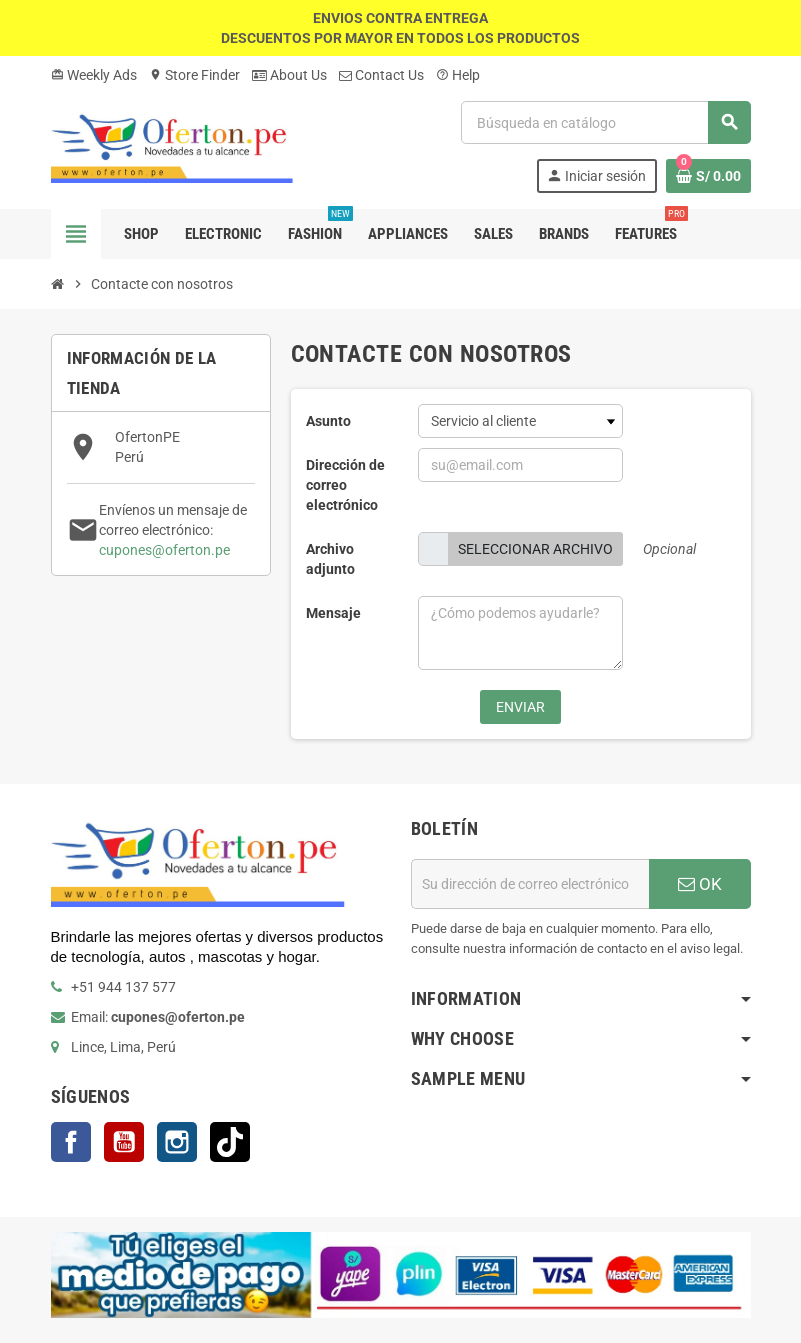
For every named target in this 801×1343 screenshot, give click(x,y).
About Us (289, 75)
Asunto (328, 421)
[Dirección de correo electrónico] (530, 884)
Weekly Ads (94, 75)
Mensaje (333, 613)
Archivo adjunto (330, 559)
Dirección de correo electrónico (345, 485)
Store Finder (194, 75)
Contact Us (381, 75)
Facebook (71, 1142)
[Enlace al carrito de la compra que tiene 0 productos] (708, 176)
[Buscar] (605, 122)
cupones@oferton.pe (164, 550)
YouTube (124, 1142)
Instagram (177, 1142)
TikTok (230, 1142)
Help (458, 75)
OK (700, 884)
